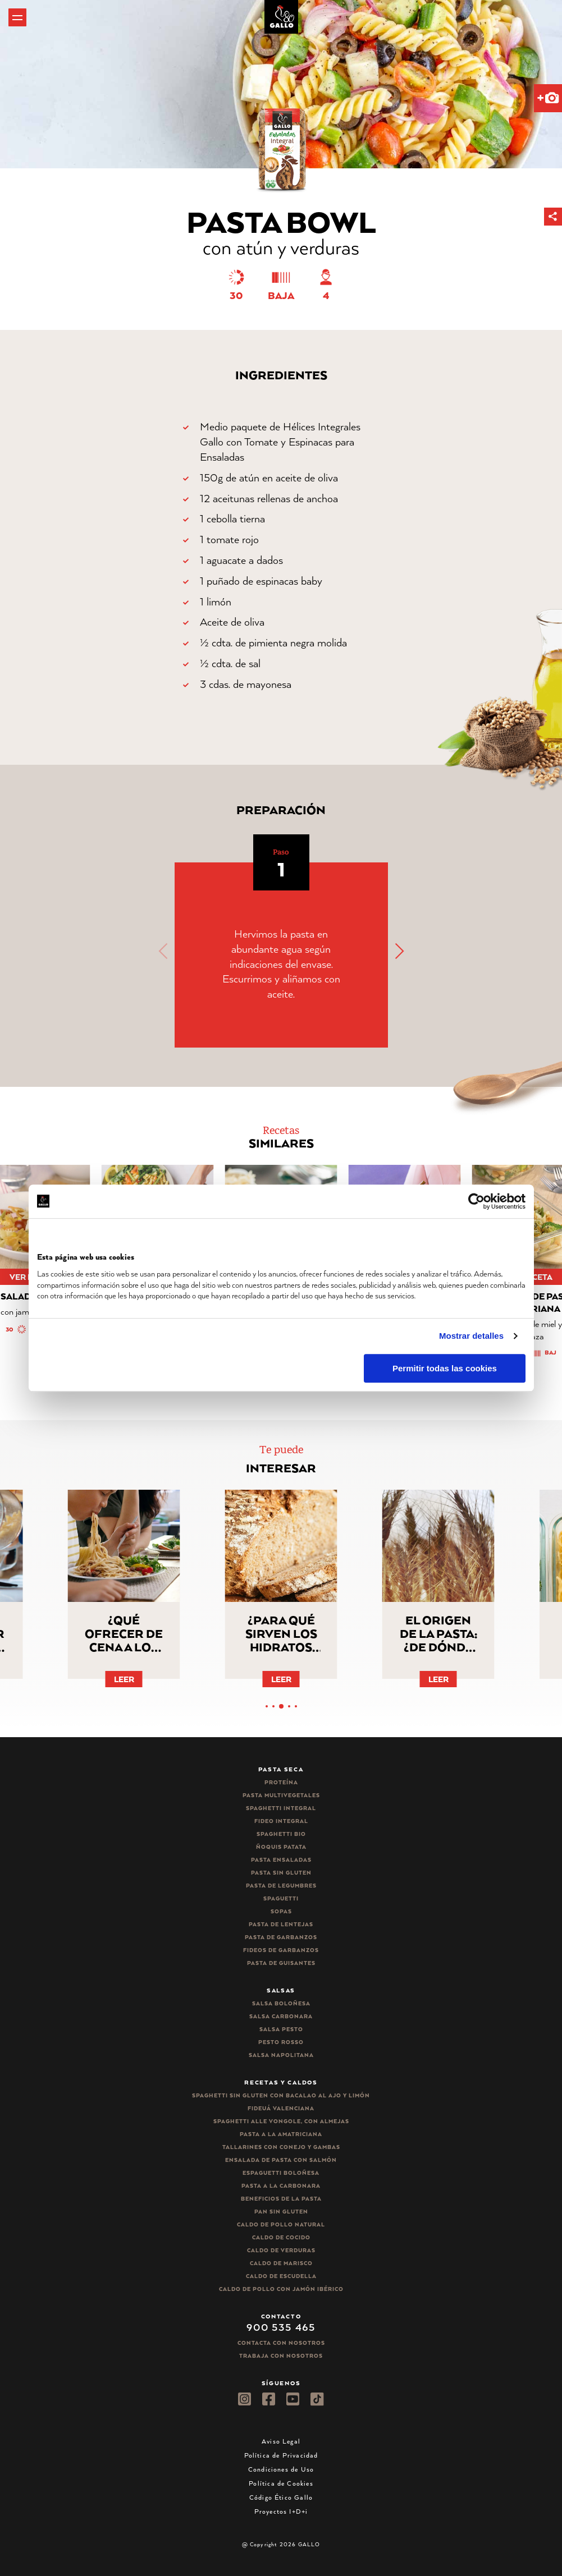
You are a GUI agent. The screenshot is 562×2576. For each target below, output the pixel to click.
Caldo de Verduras (281, 2250)
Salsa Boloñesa (281, 2003)
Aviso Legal (281, 2441)
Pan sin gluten (281, 2211)
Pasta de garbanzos (281, 1937)
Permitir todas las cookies (444, 1368)
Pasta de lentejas (281, 1924)
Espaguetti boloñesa (281, 2172)
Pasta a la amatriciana (281, 2134)
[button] (553, 217)
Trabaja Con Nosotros (281, 2355)
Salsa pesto (281, 2029)
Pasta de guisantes (281, 1963)
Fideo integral (281, 1821)
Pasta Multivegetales (281, 1795)
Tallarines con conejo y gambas (281, 2147)
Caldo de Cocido (281, 2237)
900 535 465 (281, 2327)
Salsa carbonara (281, 2016)
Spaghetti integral (281, 1808)
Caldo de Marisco (281, 2263)
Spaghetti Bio (281, 1834)
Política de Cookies (281, 2483)
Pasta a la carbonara (281, 2185)
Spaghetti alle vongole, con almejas (281, 2121)
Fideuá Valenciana (281, 2108)
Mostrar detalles (471, 1335)
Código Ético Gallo (281, 2497)
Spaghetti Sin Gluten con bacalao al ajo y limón (281, 2095)
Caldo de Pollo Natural (281, 2224)
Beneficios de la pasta (281, 2198)
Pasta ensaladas (281, 1859)
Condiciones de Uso (281, 2469)
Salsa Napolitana (281, 2055)
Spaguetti (281, 1898)
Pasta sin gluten (281, 1872)
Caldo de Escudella (281, 2276)
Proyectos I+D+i (281, 2511)
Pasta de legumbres (281, 1885)
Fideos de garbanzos (281, 1950)
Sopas (281, 1911)
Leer (124, 1679)
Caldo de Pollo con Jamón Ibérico (281, 2289)
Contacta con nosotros (281, 2343)
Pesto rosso (281, 2042)
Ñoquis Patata (281, 1847)
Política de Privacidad (281, 2455)
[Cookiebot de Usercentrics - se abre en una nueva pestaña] (476, 1201)
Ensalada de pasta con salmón (281, 2160)
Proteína (281, 1782)
